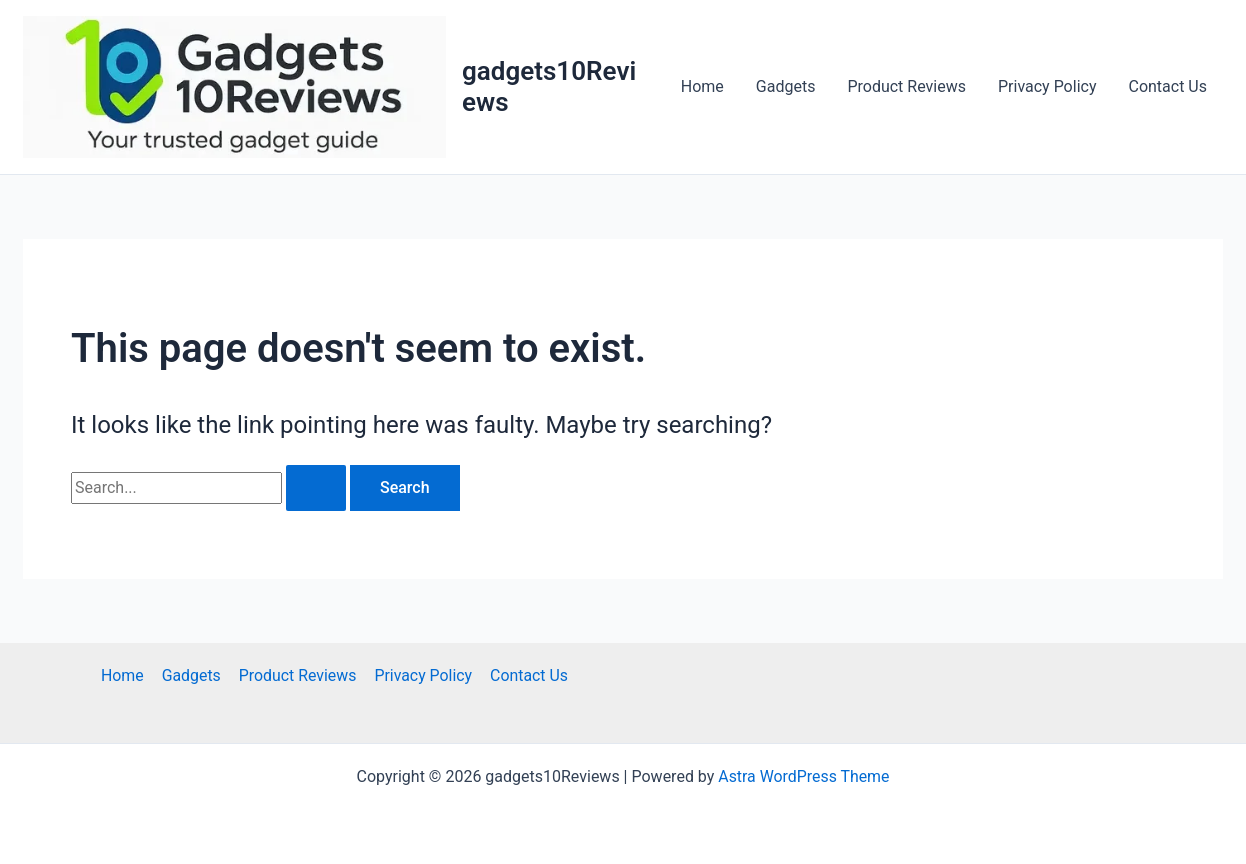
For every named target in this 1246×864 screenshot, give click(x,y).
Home (702, 86)
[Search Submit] (316, 488)
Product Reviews (906, 86)
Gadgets (786, 86)
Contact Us (1167, 86)
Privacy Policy (1047, 86)
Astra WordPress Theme (804, 776)
